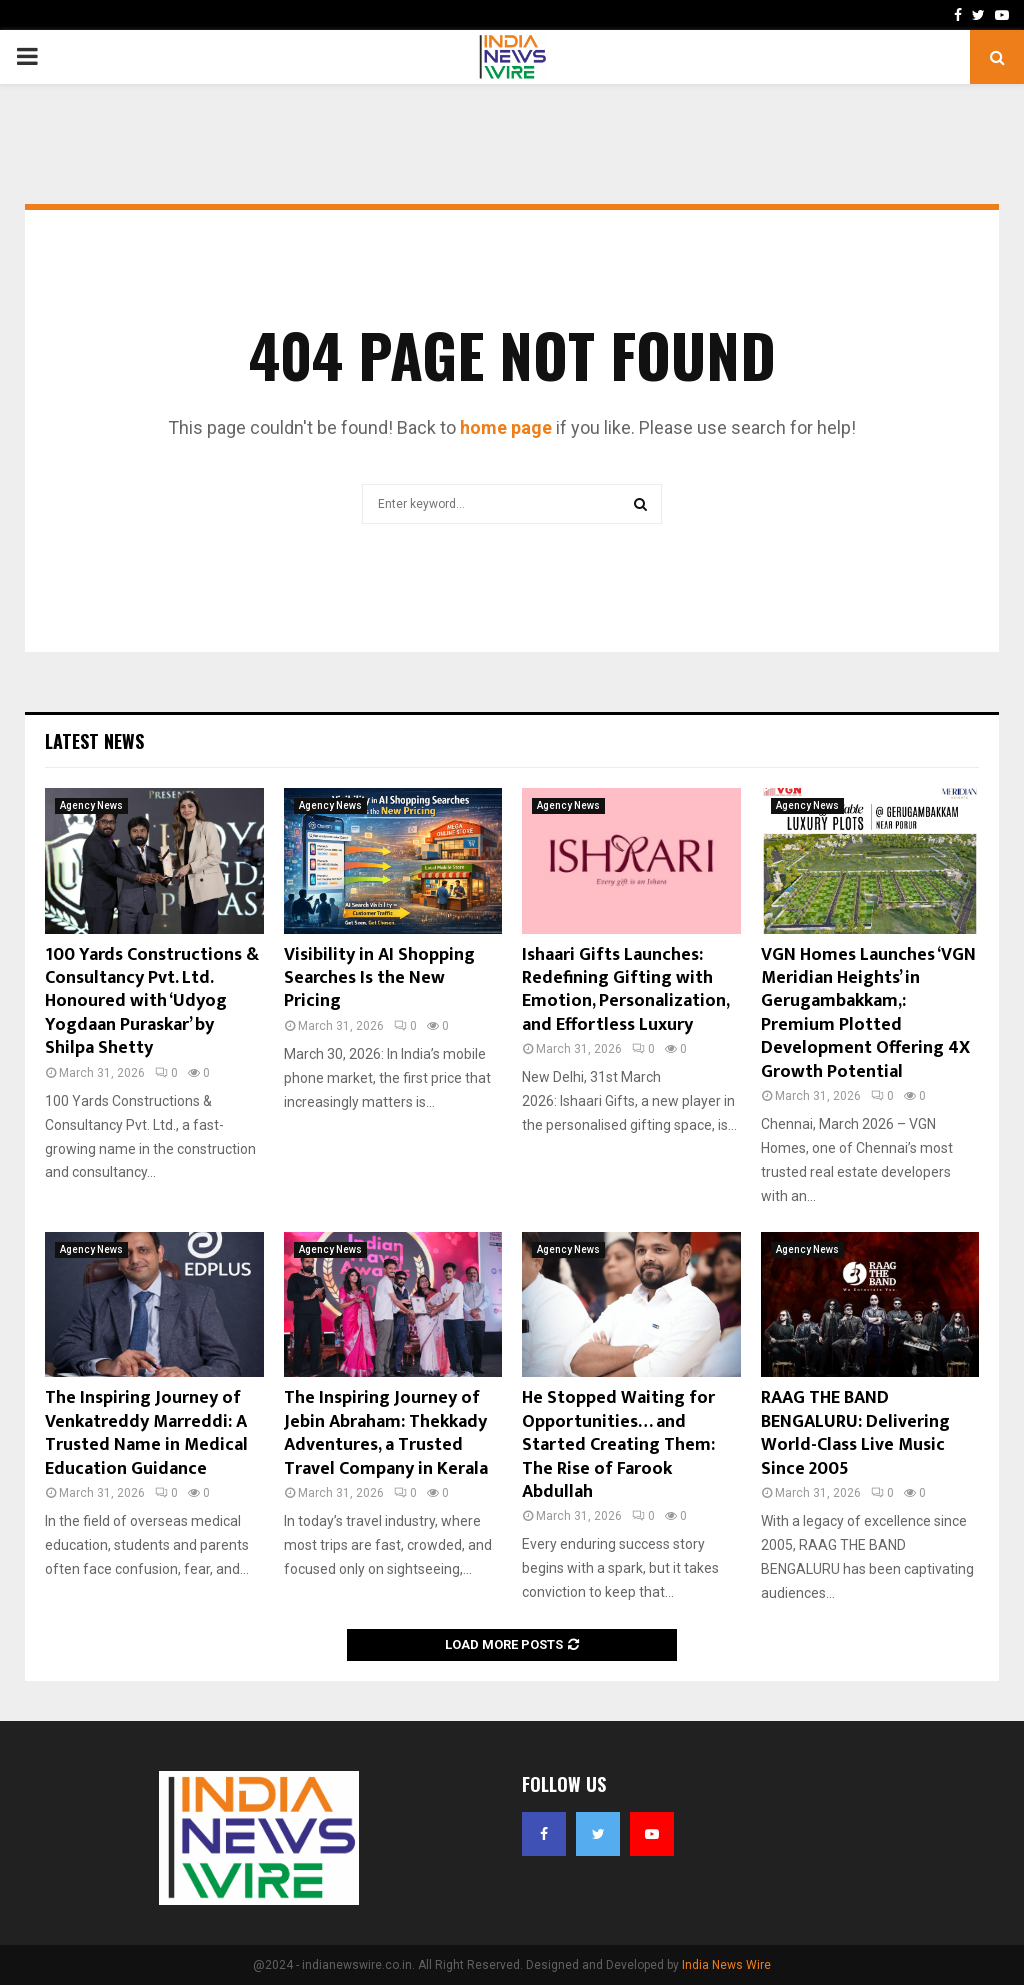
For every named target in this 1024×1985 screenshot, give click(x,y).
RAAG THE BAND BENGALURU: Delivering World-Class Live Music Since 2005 (855, 1433)
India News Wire (726, 1965)
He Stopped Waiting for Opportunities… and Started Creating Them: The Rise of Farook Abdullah (618, 1445)
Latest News (94, 741)
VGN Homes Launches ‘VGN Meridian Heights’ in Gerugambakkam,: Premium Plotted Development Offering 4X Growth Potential (868, 1013)
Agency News (91, 805)
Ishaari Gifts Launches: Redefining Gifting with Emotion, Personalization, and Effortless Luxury (625, 990)
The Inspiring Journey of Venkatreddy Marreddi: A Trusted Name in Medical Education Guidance (146, 1433)
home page (506, 427)
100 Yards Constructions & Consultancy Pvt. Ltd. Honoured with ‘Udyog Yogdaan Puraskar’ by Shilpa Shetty (152, 1002)
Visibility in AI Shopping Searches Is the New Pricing (379, 978)
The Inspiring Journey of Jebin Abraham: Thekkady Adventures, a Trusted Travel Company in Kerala (386, 1433)
